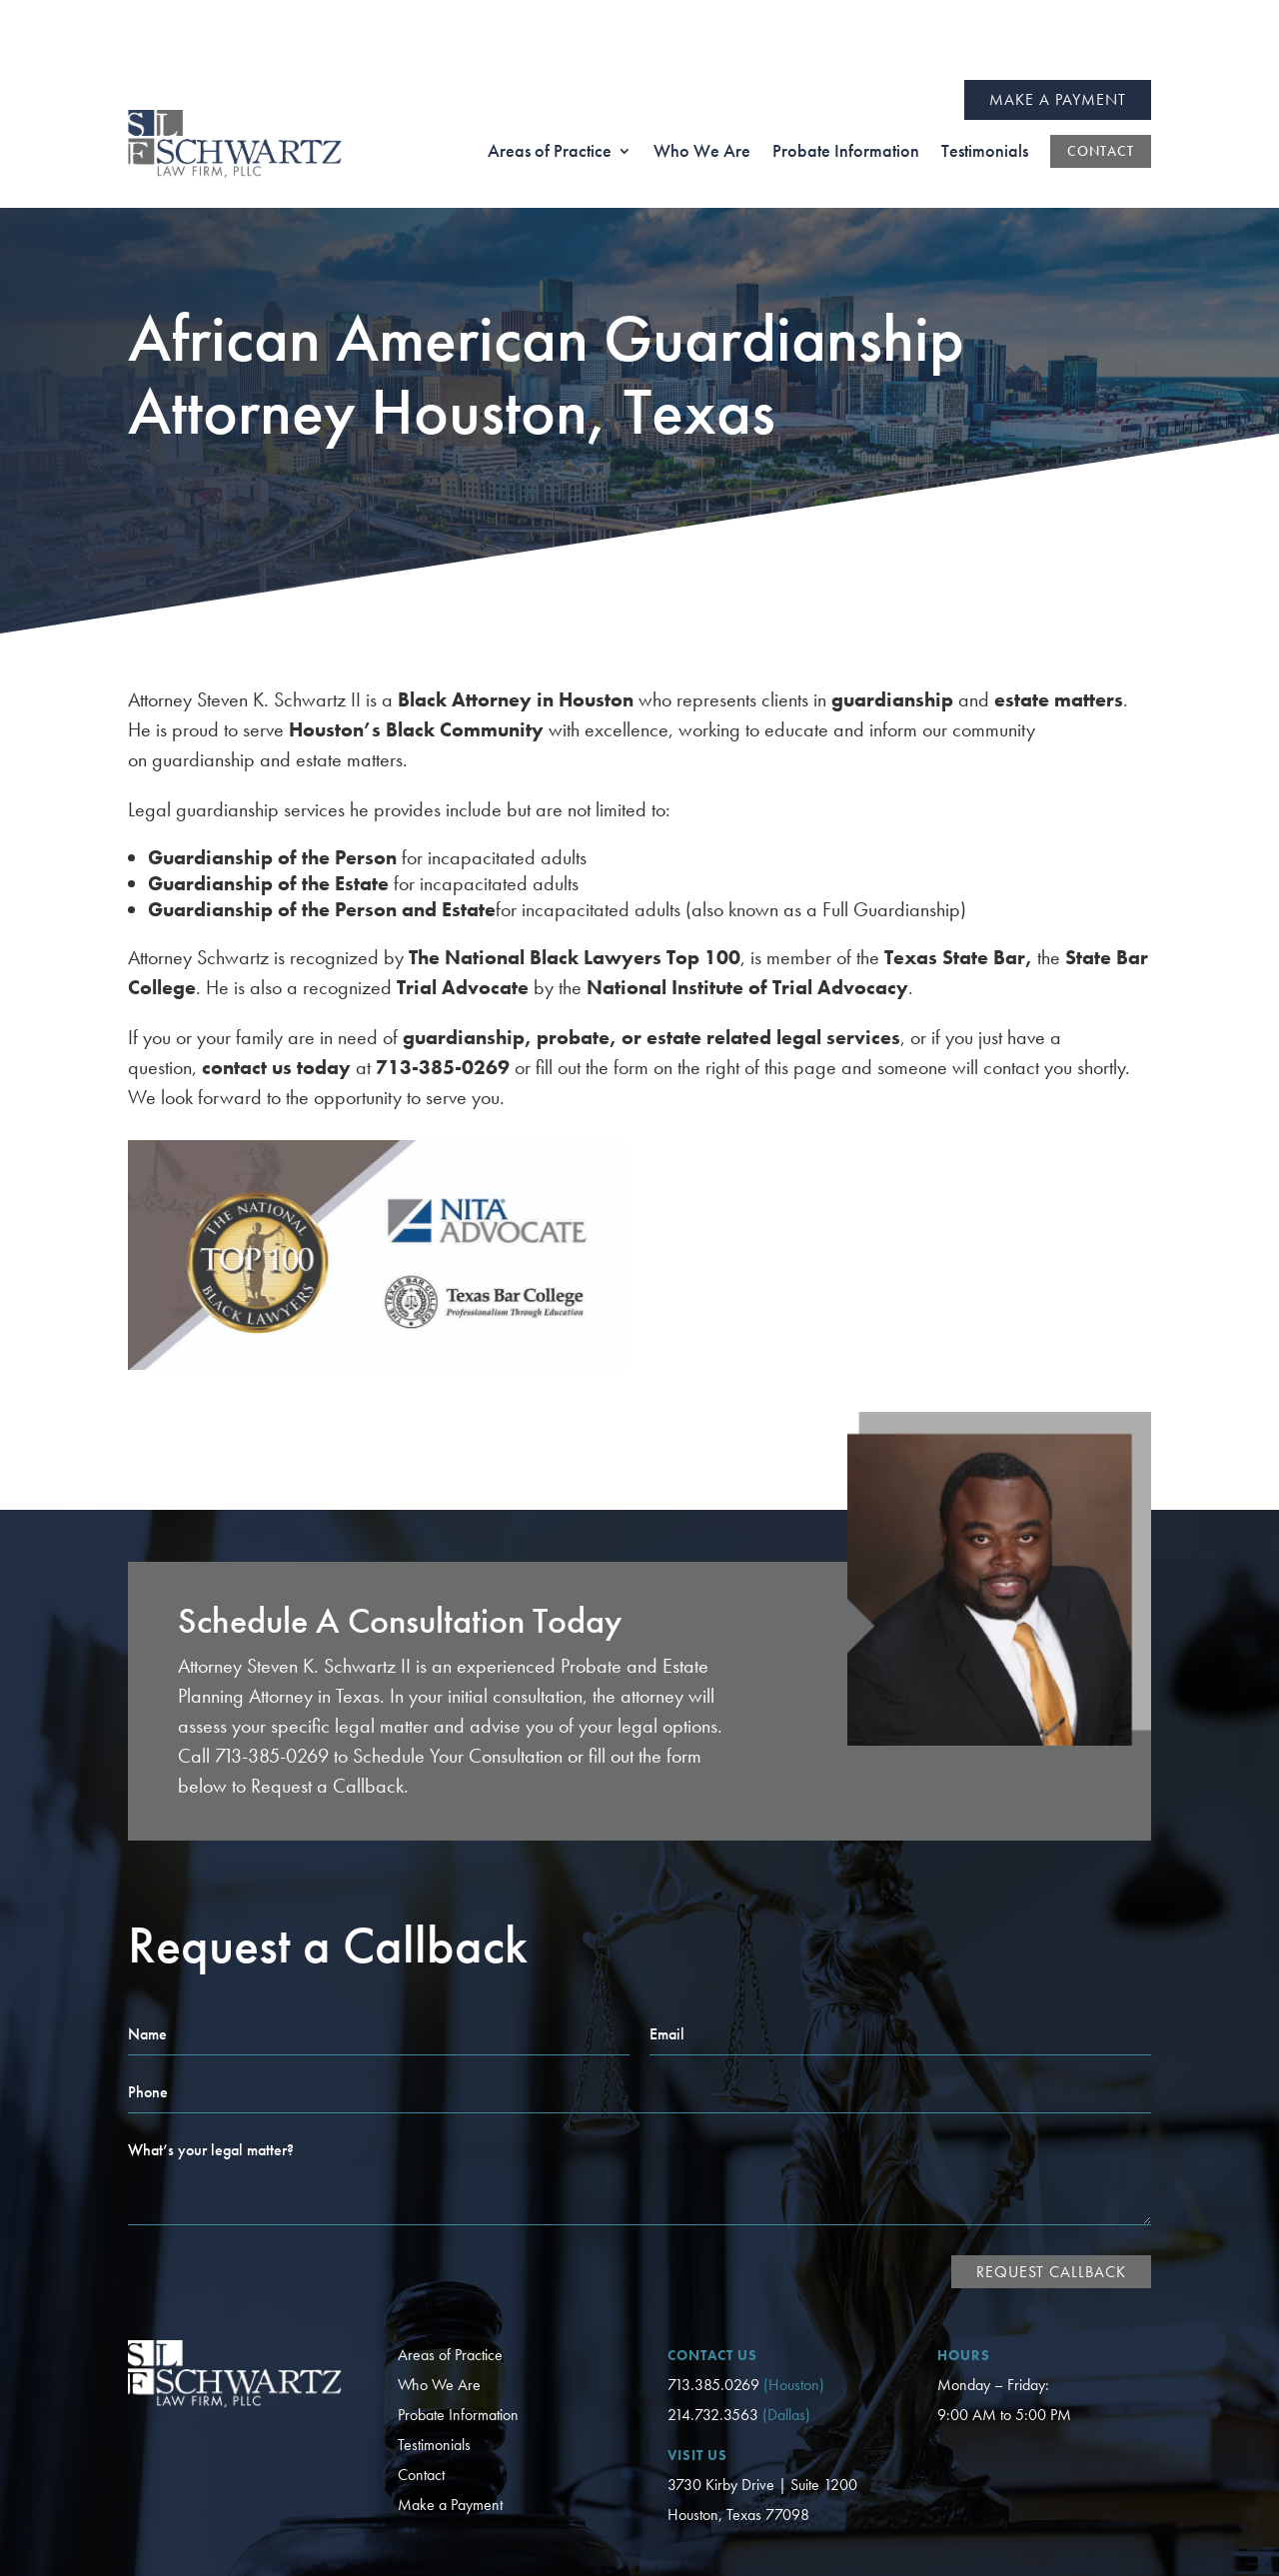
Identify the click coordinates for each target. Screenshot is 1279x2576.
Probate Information (458, 2334)
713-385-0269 (272, 1676)
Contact (421, 2394)
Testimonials (434, 2364)
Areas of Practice (450, 2274)
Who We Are (439, 2304)
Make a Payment (1057, 19)
